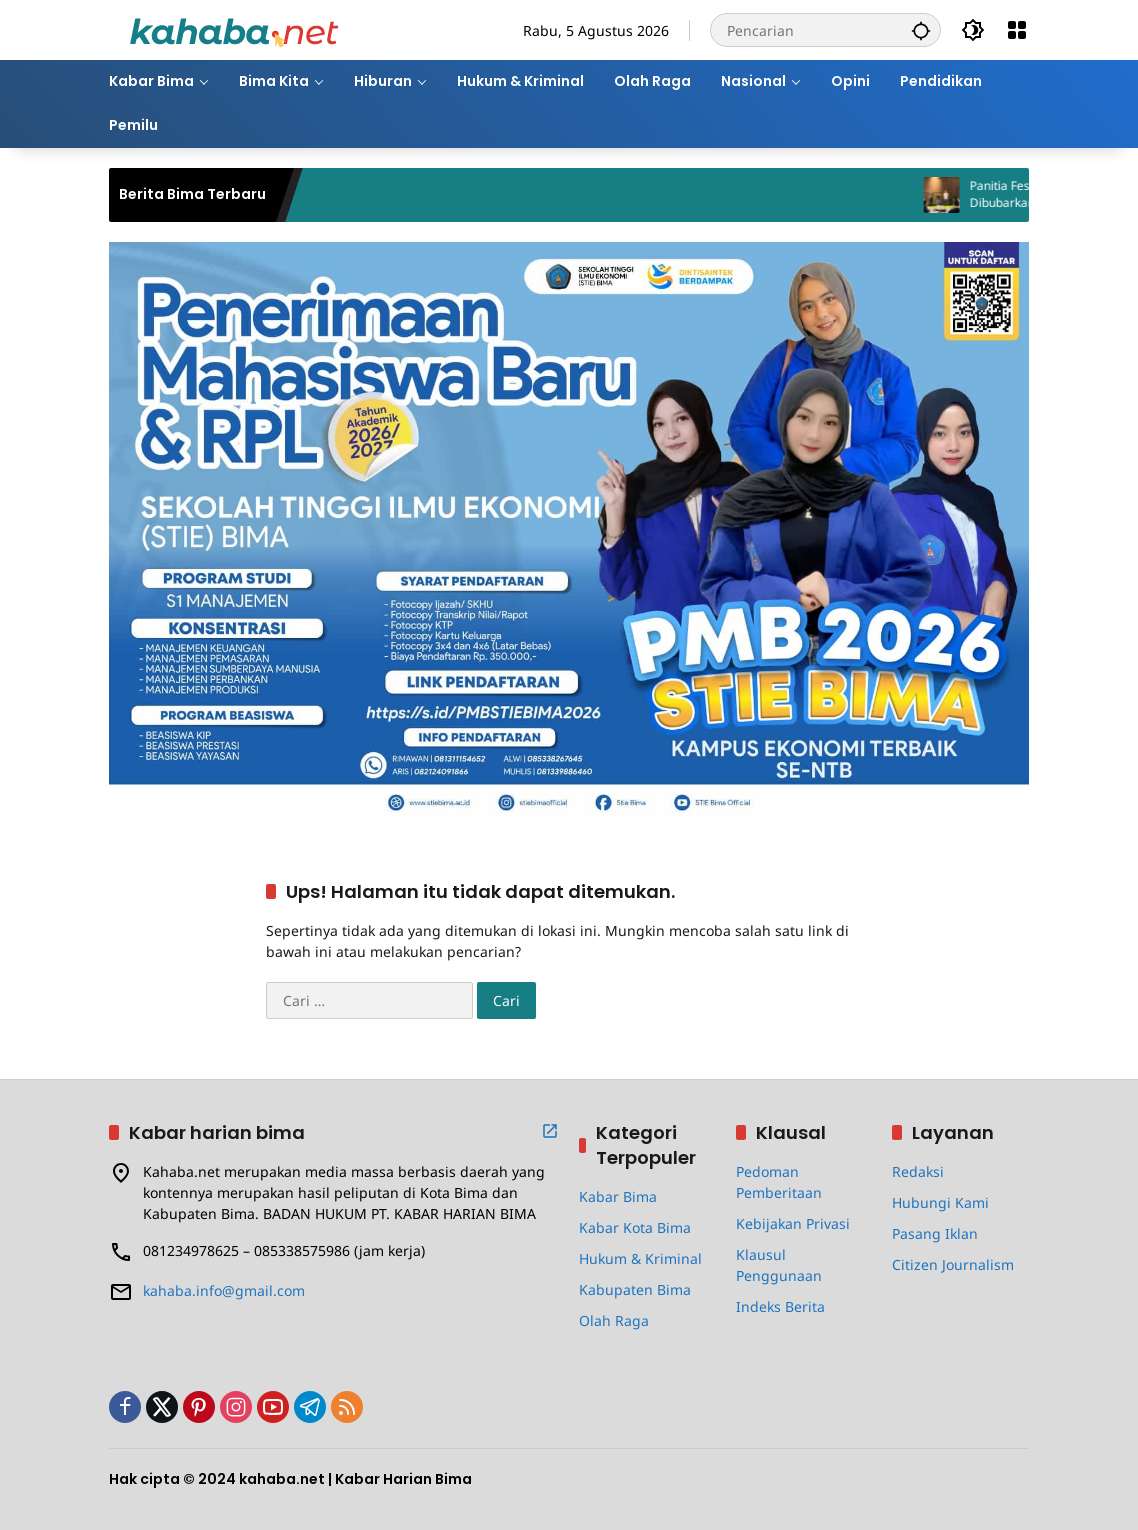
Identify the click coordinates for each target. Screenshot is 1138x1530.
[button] (921, 30)
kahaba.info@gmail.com (224, 1290)
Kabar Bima (618, 1196)
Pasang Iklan (935, 1233)
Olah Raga (614, 1320)
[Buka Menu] (1017, 30)
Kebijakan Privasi (793, 1223)
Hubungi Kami (940, 1202)
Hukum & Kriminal (640, 1258)
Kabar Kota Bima (635, 1227)
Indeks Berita (780, 1306)
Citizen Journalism (953, 1264)
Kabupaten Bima (635, 1289)
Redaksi (918, 1171)
